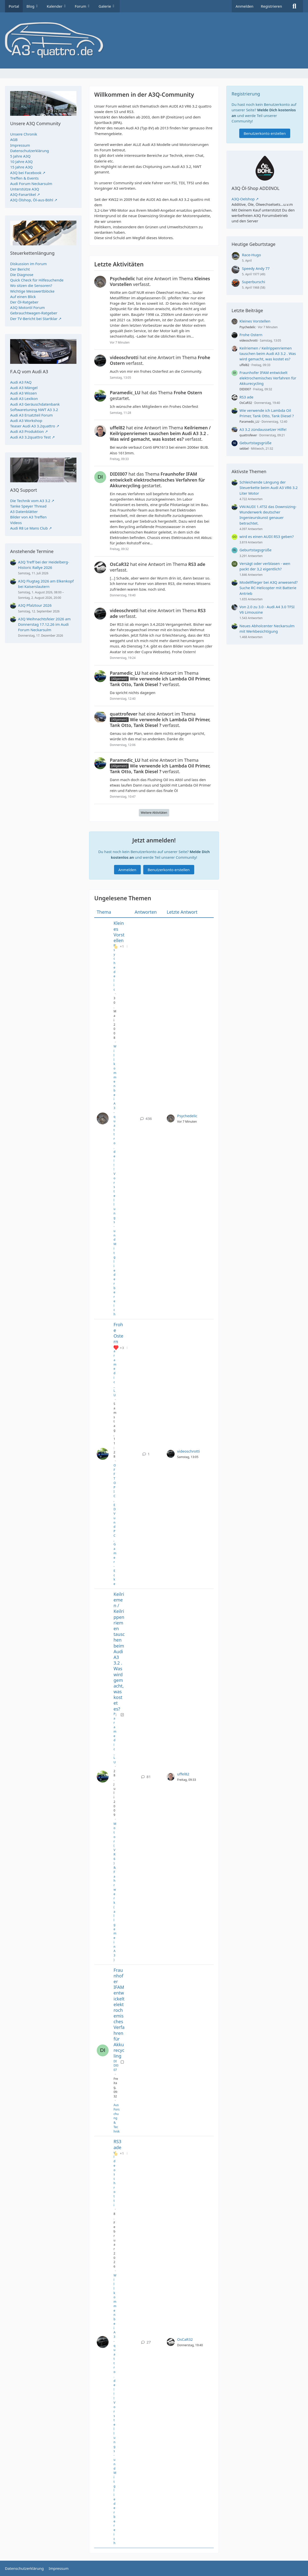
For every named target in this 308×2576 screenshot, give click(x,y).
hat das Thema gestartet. (156, 395)
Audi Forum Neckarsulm (31, 183)
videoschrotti (188, 1451)
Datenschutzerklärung (29, 150)
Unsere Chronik (23, 134)
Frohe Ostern (118, 1333)
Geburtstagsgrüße (255, 442)
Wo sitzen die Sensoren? (31, 285)
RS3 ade (117, 2144)
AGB (14, 139)
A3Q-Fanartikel (23, 194)
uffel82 (183, 1773)
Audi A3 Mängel (24, 387)
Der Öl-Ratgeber (24, 302)
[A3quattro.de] (154, 40)
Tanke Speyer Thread (28, 506)
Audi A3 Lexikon (24, 398)
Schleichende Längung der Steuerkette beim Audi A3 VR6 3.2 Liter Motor (268, 487)
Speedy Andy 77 (256, 268)
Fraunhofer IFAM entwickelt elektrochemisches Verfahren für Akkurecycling (119, 2013)
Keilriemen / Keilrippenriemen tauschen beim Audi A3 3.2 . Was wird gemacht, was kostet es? (119, 1651)
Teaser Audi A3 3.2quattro (32, 425)
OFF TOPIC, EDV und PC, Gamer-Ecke (115, 1524)
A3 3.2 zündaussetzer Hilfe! (262, 429)
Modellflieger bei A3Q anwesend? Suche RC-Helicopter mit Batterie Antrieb (268, 588)
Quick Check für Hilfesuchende (37, 280)
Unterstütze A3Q (24, 188)
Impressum (20, 145)
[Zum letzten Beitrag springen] (171, 1118)
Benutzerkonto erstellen (169, 869)
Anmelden (244, 6)
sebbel (244, 448)
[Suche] (294, 6)
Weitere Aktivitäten (154, 813)
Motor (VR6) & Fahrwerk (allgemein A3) (115, 1892)
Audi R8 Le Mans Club (29, 528)
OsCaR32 (185, 2339)
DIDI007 (116, 2065)
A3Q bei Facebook (25, 172)
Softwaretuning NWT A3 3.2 (34, 409)
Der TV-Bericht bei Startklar (33, 318)
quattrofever (248, 435)
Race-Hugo (251, 254)
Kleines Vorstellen (119, 931)
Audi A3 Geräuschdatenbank (35, 404)
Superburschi (253, 281)
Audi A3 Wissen (23, 393)
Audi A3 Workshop (26, 420)
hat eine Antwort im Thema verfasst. (160, 281)
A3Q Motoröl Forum (27, 307)
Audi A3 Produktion (27, 431)
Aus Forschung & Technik (116, 2118)
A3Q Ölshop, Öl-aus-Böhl (31, 199)
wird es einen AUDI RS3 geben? (266, 536)
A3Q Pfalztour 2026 (35, 605)
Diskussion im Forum (28, 263)
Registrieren (271, 6)
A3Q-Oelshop (243, 198)
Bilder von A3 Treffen (28, 516)
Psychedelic (114, 967)
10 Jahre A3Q (21, 161)
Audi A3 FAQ (20, 382)
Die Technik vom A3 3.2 (30, 500)
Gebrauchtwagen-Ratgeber (33, 312)
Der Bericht (20, 269)
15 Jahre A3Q (21, 166)
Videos (16, 522)
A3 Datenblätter (24, 511)
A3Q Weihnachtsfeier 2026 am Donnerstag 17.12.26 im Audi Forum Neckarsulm (44, 624)
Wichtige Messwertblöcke (32, 291)
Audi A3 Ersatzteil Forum (31, 415)
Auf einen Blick (23, 296)
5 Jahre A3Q (20, 156)
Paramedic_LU (115, 1371)
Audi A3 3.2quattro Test (30, 437)
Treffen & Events (24, 178)
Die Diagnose (21, 274)
